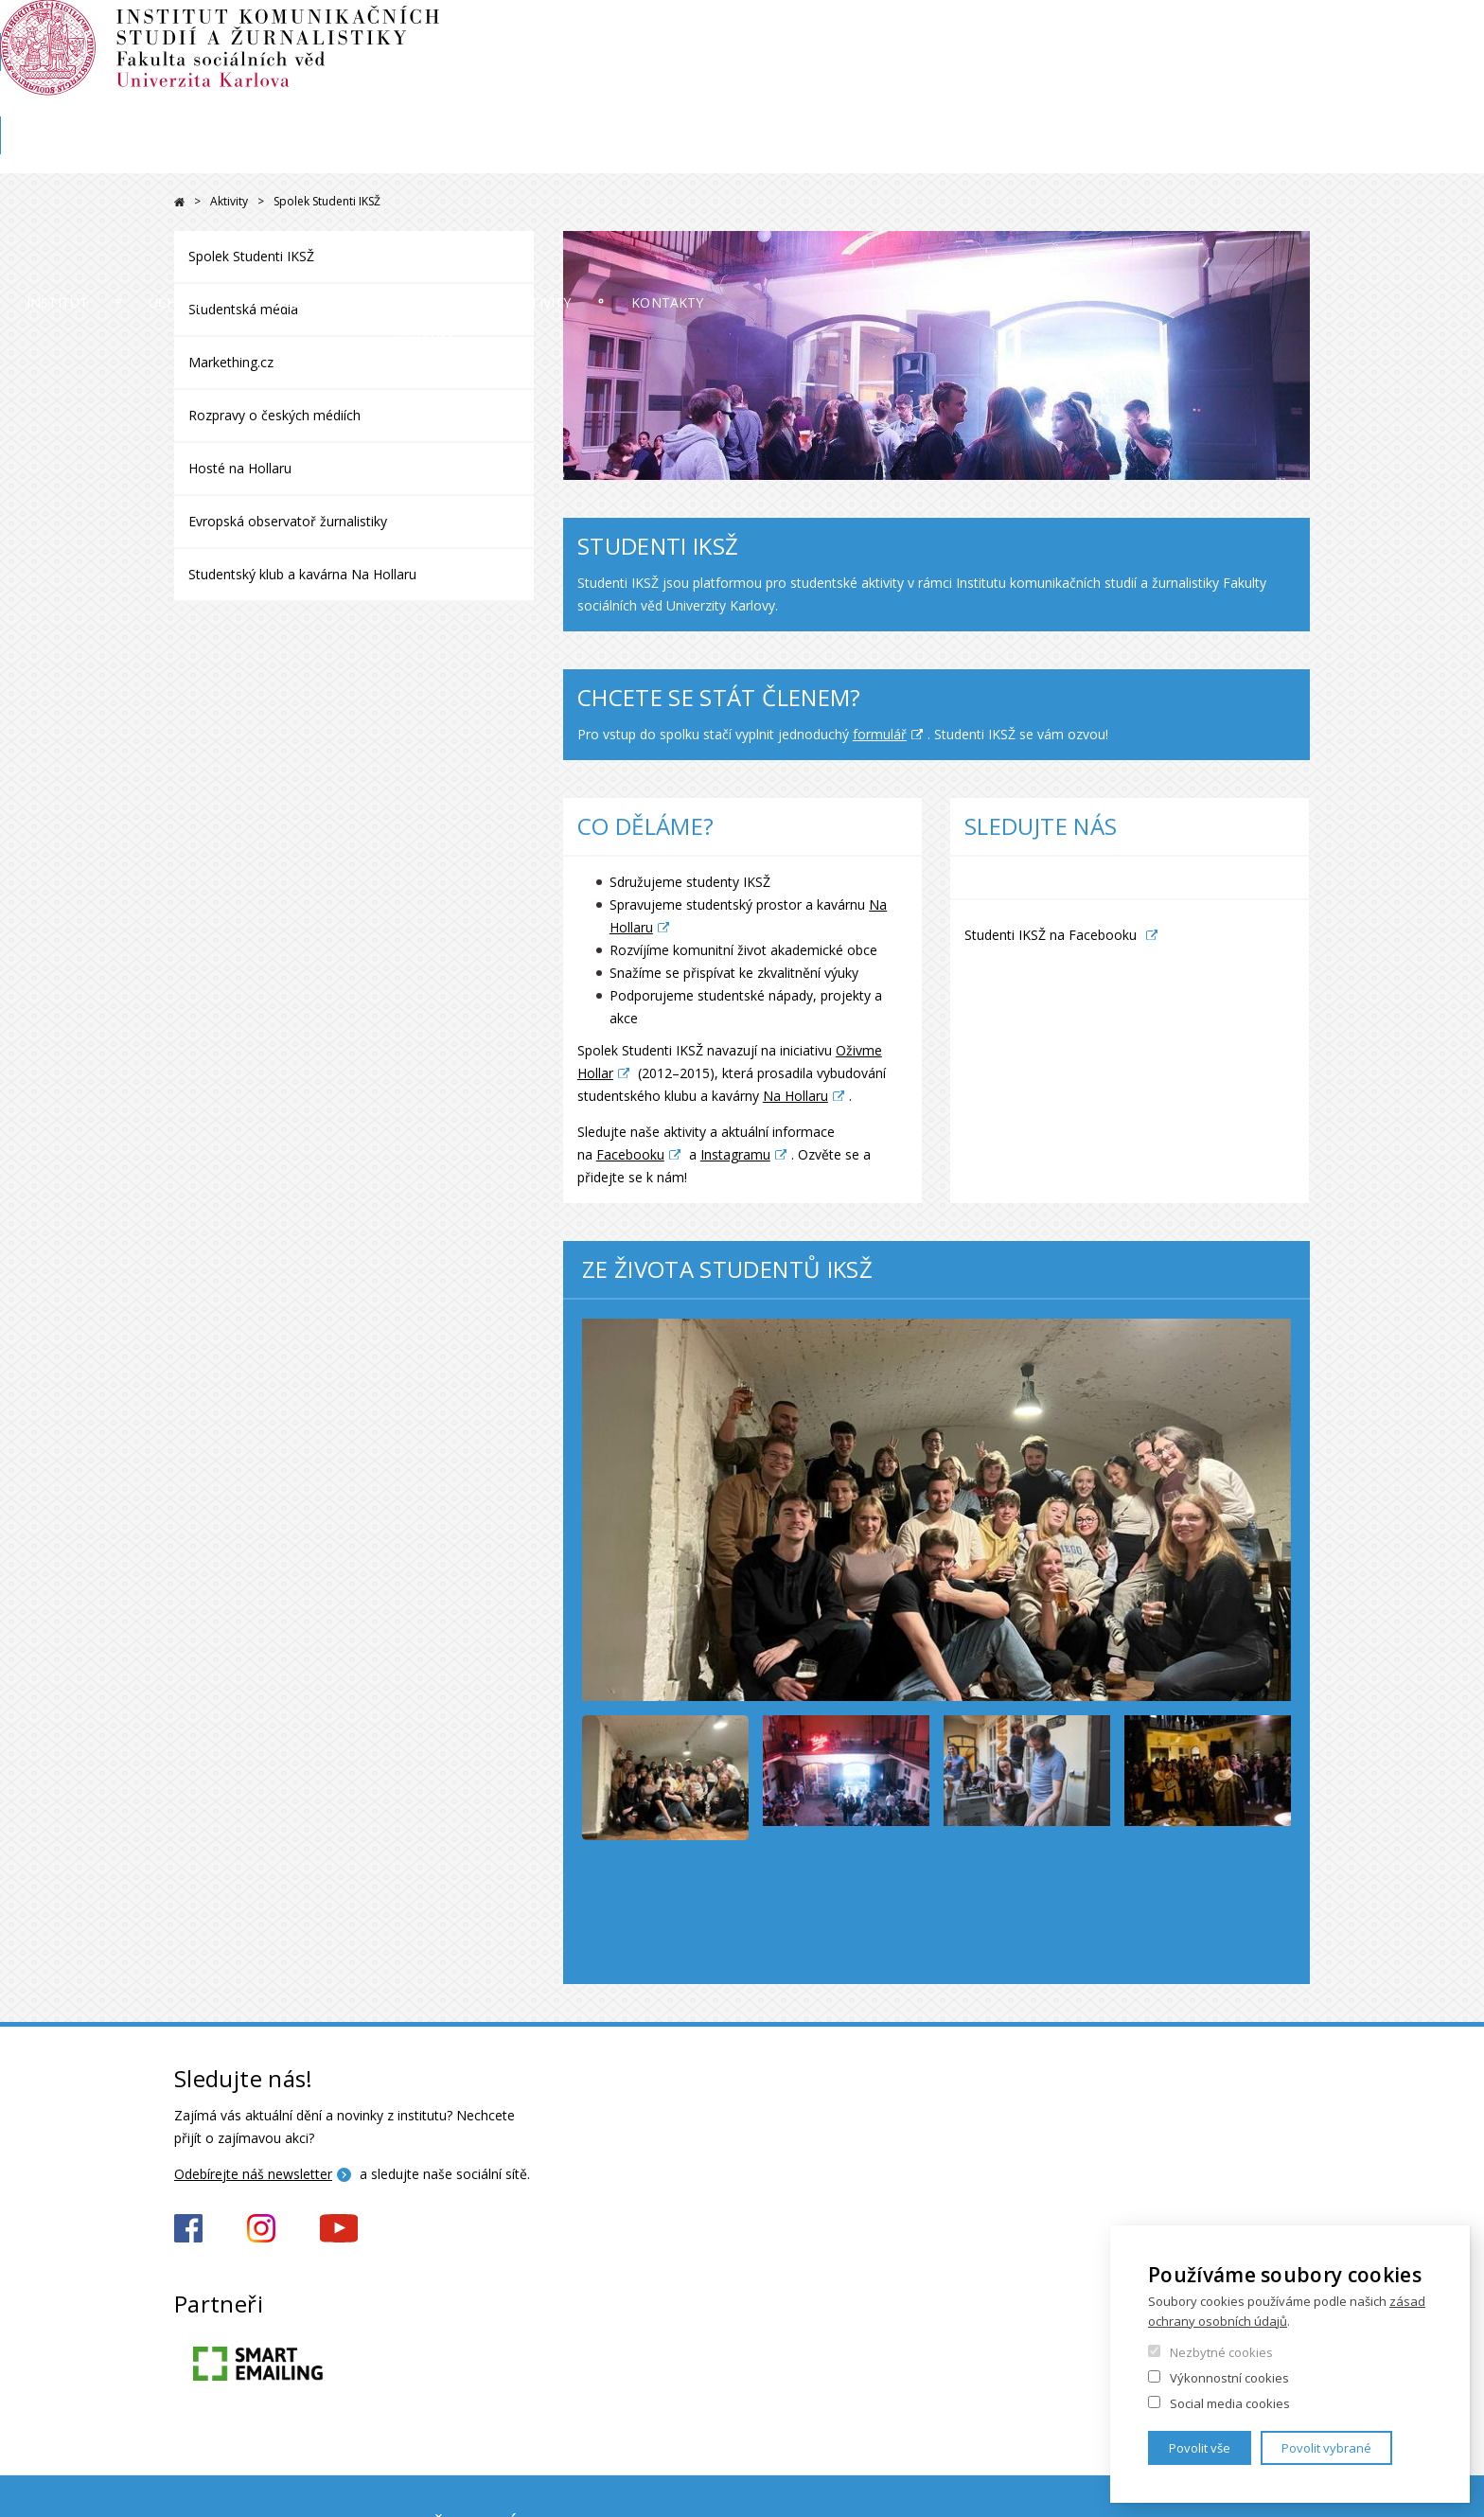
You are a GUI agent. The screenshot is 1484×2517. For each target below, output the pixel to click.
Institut (231, 156)
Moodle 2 (1170, 35)
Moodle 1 (1091, 35)
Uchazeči (426, 156)
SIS (1029, 35)
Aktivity (1051, 156)
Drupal (179, 202)
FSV (1213, 101)
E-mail (1293, 35)
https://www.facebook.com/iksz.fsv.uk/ (188, 2228)
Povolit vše (1199, 2447)
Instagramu (735, 1154)
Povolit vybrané (1326, 2447)
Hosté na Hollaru (240, 468)
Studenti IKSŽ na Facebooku (1050, 935)
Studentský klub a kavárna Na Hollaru (302, 574)
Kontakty (1247, 156)
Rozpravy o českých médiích (274, 415)
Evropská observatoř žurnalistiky (287, 521)
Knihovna (1148, 101)
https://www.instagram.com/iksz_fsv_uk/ (261, 2228)
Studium (622, 156)
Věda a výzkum (838, 156)
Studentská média (243, 309)
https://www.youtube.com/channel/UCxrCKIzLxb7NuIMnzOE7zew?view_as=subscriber (339, 2228)
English (1295, 69)
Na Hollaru (795, 1096)
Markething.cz (231, 362)
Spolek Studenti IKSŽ (251, 256)
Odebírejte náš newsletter (253, 2174)
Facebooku (630, 1154)
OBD (1236, 35)
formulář (880, 734)
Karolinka (1279, 101)
